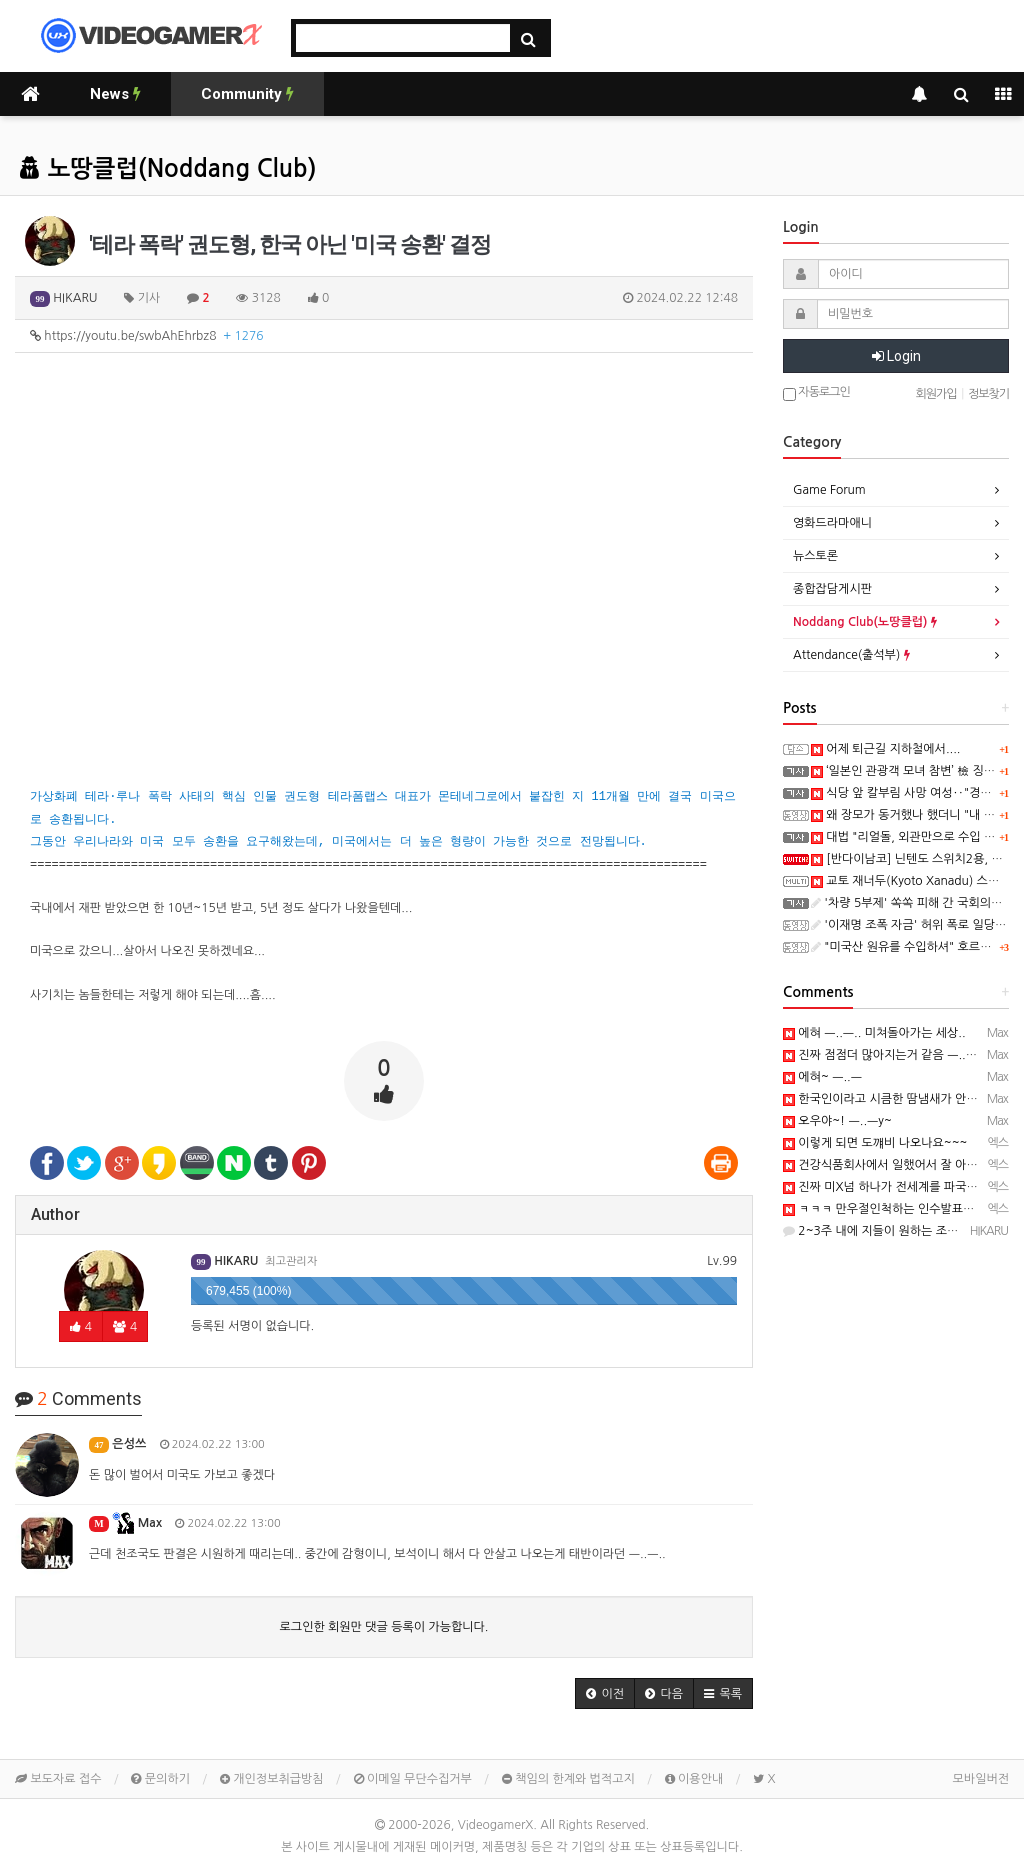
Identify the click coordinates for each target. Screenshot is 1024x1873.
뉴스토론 (815, 556)
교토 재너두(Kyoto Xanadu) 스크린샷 (916, 881)
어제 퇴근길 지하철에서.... (885, 749)
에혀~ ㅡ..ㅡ (822, 1077)
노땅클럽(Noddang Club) (168, 169)
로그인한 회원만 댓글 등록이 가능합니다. (384, 1627)
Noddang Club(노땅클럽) (865, 622)
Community (247, 94)
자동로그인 (816, 393)
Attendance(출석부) (851, 655)
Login (896, 356)
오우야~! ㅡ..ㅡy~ (837, 1121)
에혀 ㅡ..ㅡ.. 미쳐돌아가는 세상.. (874, 1033)
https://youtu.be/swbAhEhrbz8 (146, 336)
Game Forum (829, 490)
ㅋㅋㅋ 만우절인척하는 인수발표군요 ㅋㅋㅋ (903, 1209)
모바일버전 (981, 1779)
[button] (605, 1693)
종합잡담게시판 (832, 589)
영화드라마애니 (832, 523)
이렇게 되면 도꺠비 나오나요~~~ (875, 1143)
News (115, 94)
